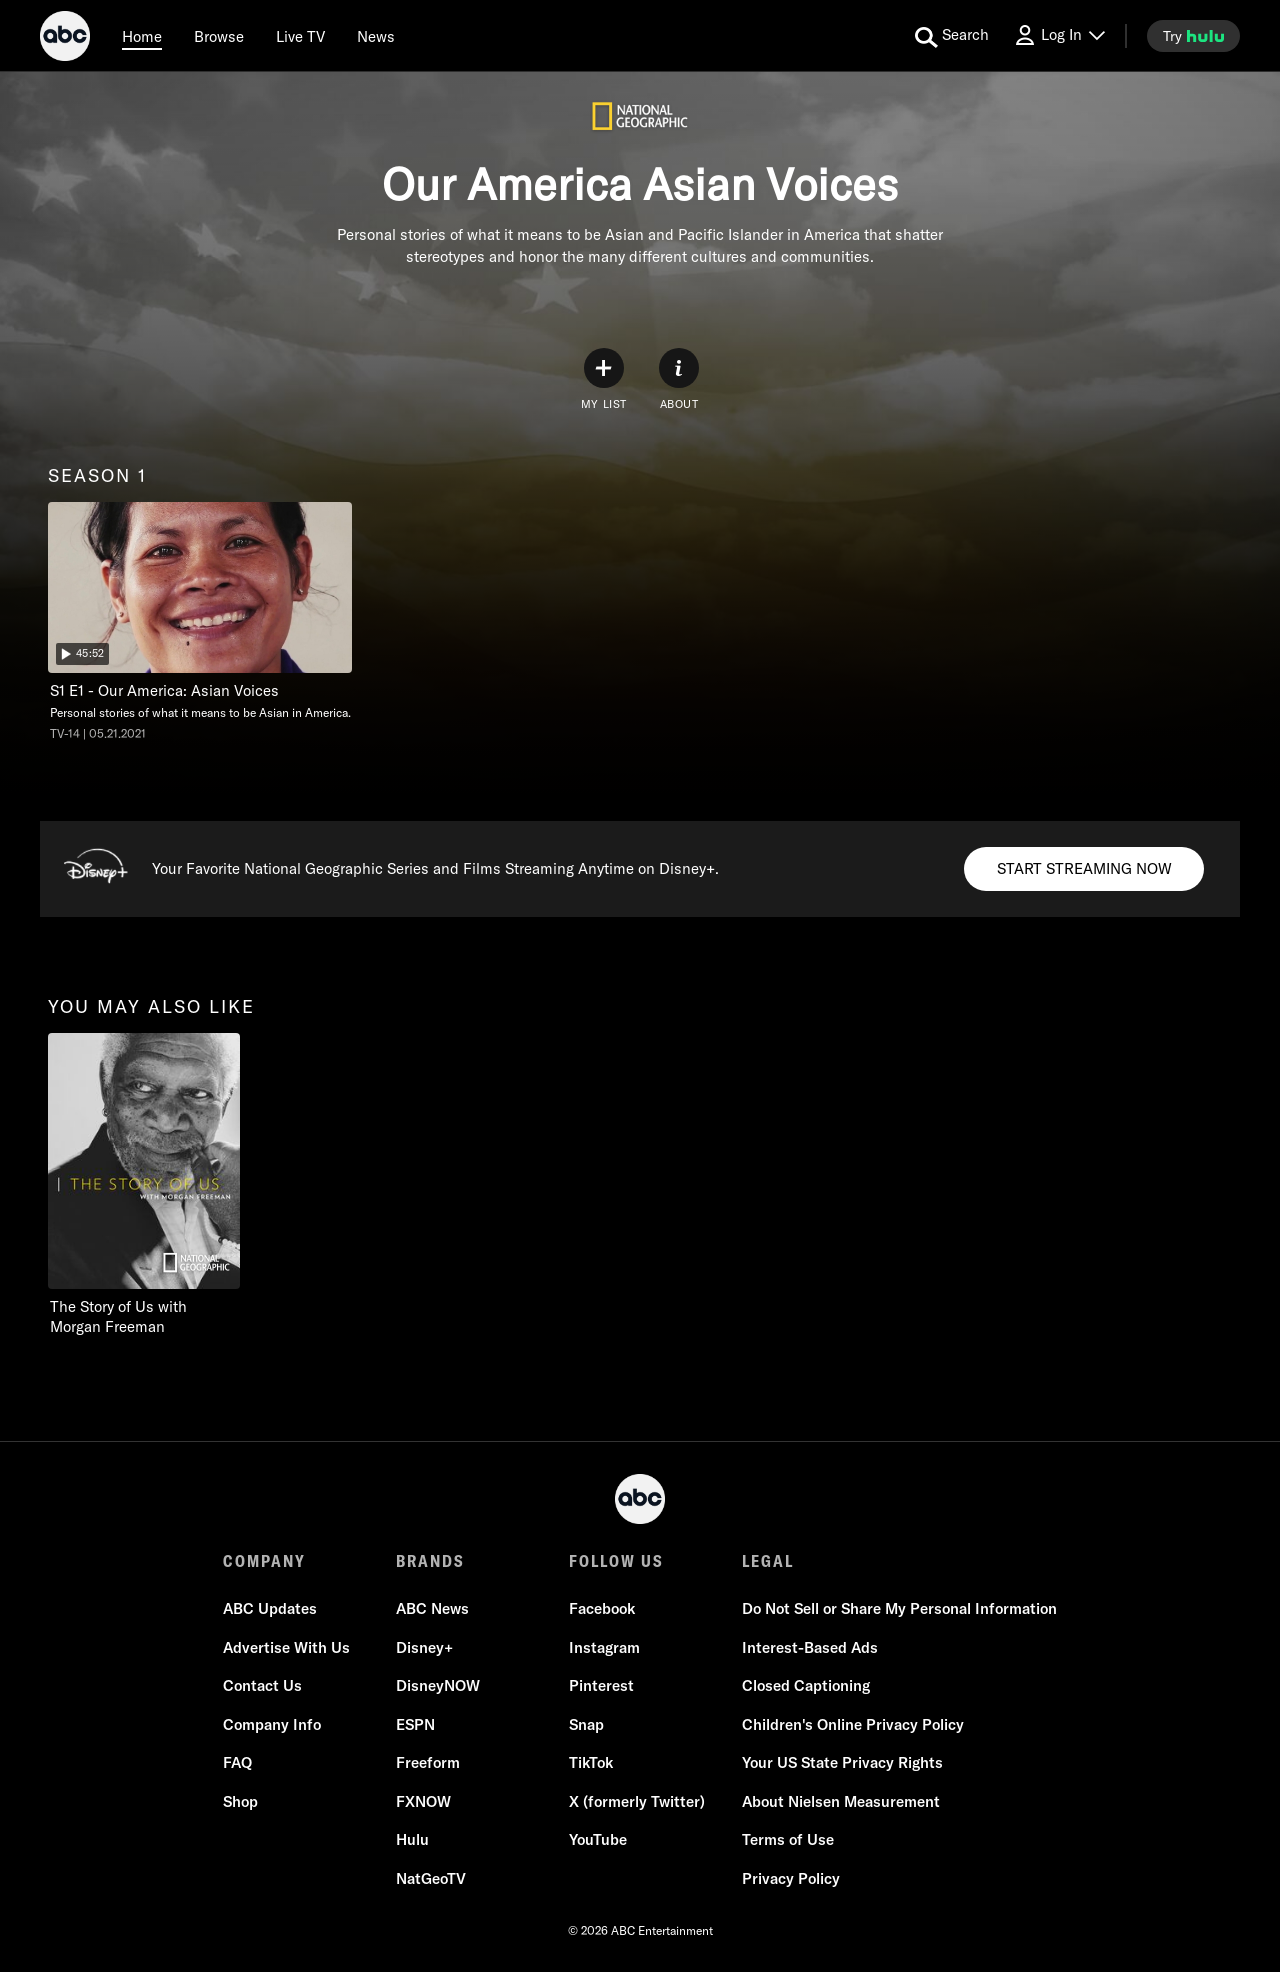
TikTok (591, 1762)
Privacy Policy (791, 1878)
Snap (586, 1724)
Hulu (412, 1839)
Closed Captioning (806, 1685)
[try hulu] (1193, 36)
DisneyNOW (438, 1685)
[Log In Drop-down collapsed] (1059, 35)
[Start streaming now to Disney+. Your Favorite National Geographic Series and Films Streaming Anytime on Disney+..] (1084, 869)
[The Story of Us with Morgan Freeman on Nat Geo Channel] (144, 1185)
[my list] (604, 379)
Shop (240, 1801)
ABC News (432, 1608)
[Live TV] (300, 36)
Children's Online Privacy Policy (853, 1724)
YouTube (598, 1839)
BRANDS (430, 1561)
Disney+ (424, 1647)
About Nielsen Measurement (841, 1801)
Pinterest (601, 1685)
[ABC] (65, 39)
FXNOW (423, 1801)
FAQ (237, 1762)
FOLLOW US (616, 1561)
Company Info (272, 1724)
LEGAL (768, 1561)
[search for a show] (952, 36)
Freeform (428, 1762)
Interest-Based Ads (810, 1647)
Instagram (604, 1647)
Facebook (602, 1608)
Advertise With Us (286, 1647)
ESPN (415, 1724)
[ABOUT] (679, 379)
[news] (376, 36)
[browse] (219, 36)
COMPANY (264, 1561)
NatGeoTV (431, 1878)
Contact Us (262, 1685)
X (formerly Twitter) (637, 1801)
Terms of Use (788, 1839)
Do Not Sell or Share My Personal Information (899, 1608)
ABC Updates (270, 1608)
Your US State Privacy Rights (842, 1762)
